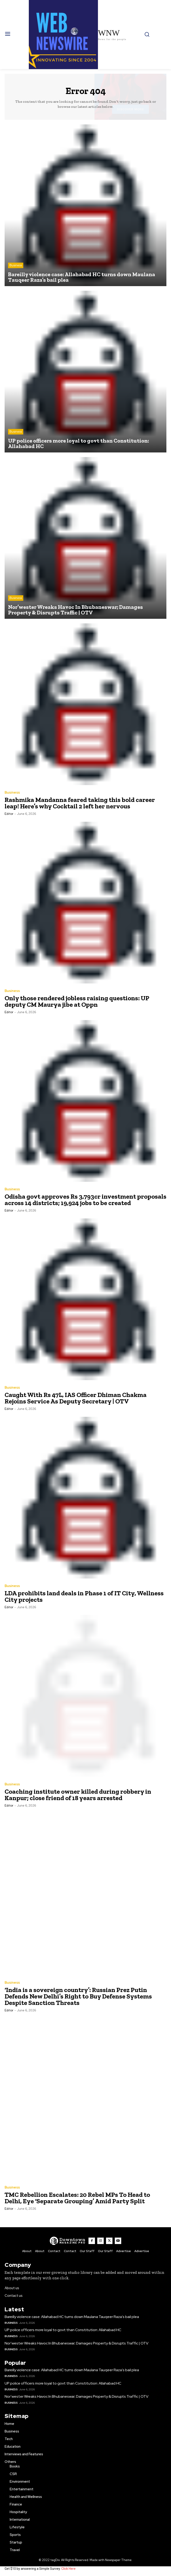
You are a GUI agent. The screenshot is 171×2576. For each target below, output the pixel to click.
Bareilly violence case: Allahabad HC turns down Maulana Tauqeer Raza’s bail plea (72, 2316)
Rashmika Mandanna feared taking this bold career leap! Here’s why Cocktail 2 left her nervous (80, 803)
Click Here (68, 2568)
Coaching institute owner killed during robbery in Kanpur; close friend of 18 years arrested (78, 1795)
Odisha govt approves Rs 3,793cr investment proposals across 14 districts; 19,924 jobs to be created (85, 1200)
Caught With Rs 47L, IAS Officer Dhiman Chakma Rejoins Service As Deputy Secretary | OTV (76, 1398)
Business (15, 265)
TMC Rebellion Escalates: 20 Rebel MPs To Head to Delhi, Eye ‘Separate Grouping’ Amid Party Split (77, 2198)
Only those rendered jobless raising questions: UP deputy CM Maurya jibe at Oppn (77, 1001)
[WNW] (68, 2241)
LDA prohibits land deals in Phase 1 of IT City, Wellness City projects (84, 1596)
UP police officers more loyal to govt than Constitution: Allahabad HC (63, 2329)
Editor (9, 814)
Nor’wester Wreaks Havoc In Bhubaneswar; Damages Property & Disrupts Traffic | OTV (76, 2343)
